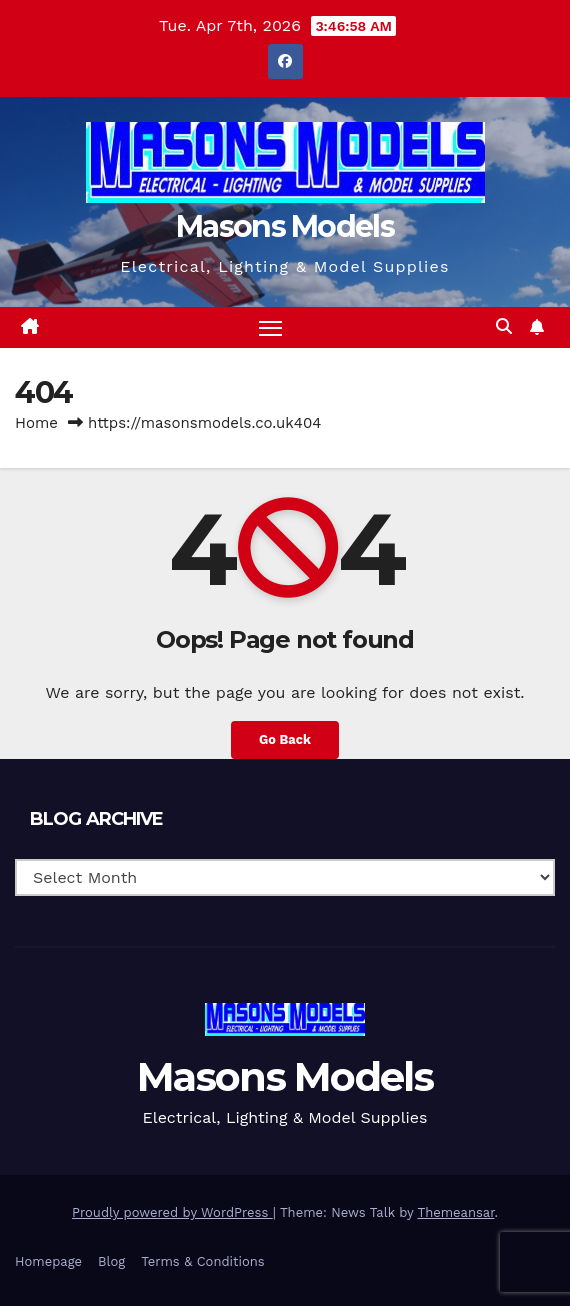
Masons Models (285, 226)
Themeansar (456, 1212)
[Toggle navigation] (271, 328)
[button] (504, 326)
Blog (111, 1261)
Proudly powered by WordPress (172, 1212)
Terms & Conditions (202, 1261)
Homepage (48, 1261)
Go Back (285, 739)
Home (36, 423)
